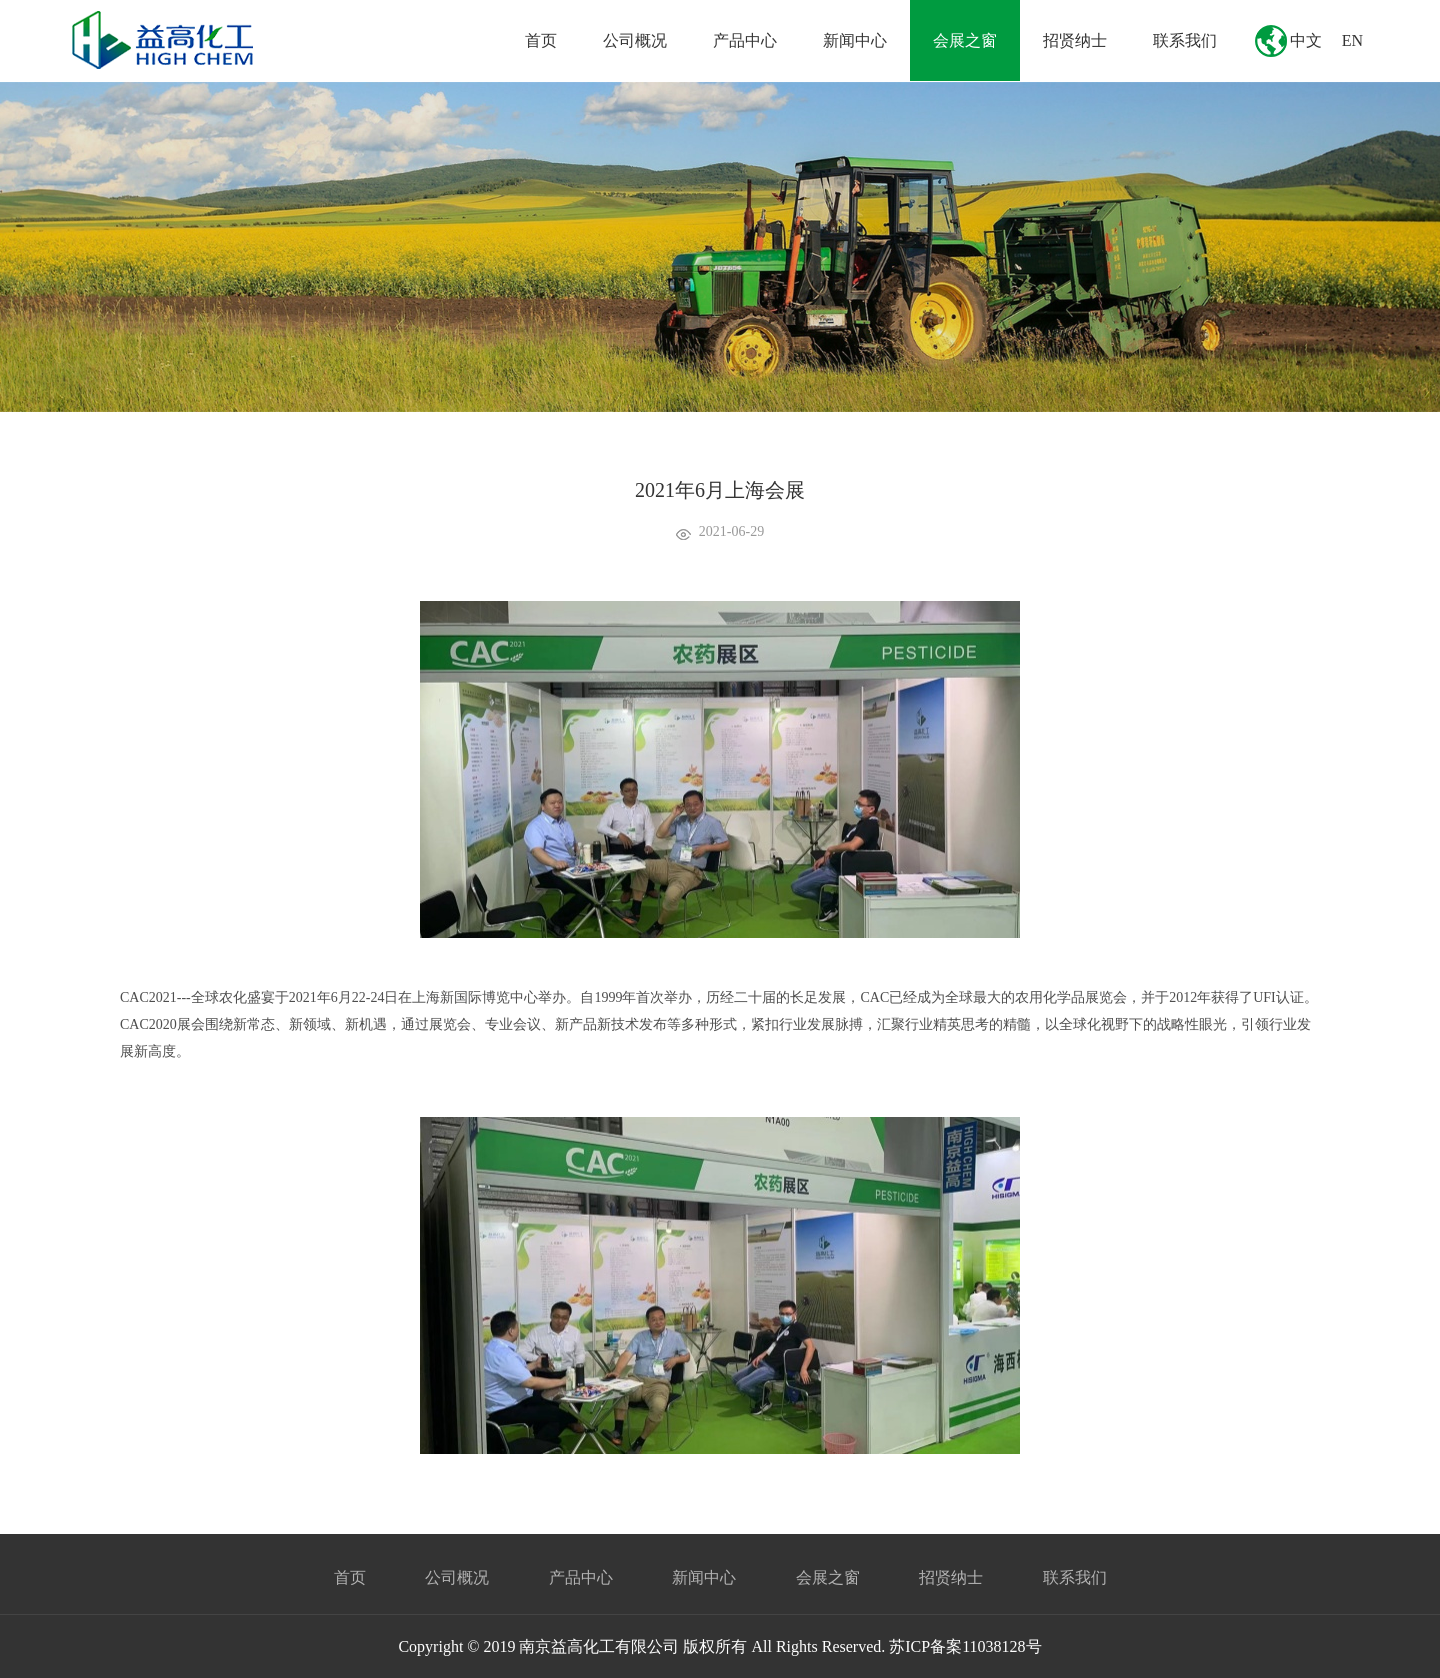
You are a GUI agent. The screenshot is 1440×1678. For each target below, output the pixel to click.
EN (1352, 40)
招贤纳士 (1075, 40)
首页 (541, 40)
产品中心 (745, 40)
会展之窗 (965, 40)
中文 (1306, 40)
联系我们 (1185, 40)
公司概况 (635, 40)
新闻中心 (855, 40)
